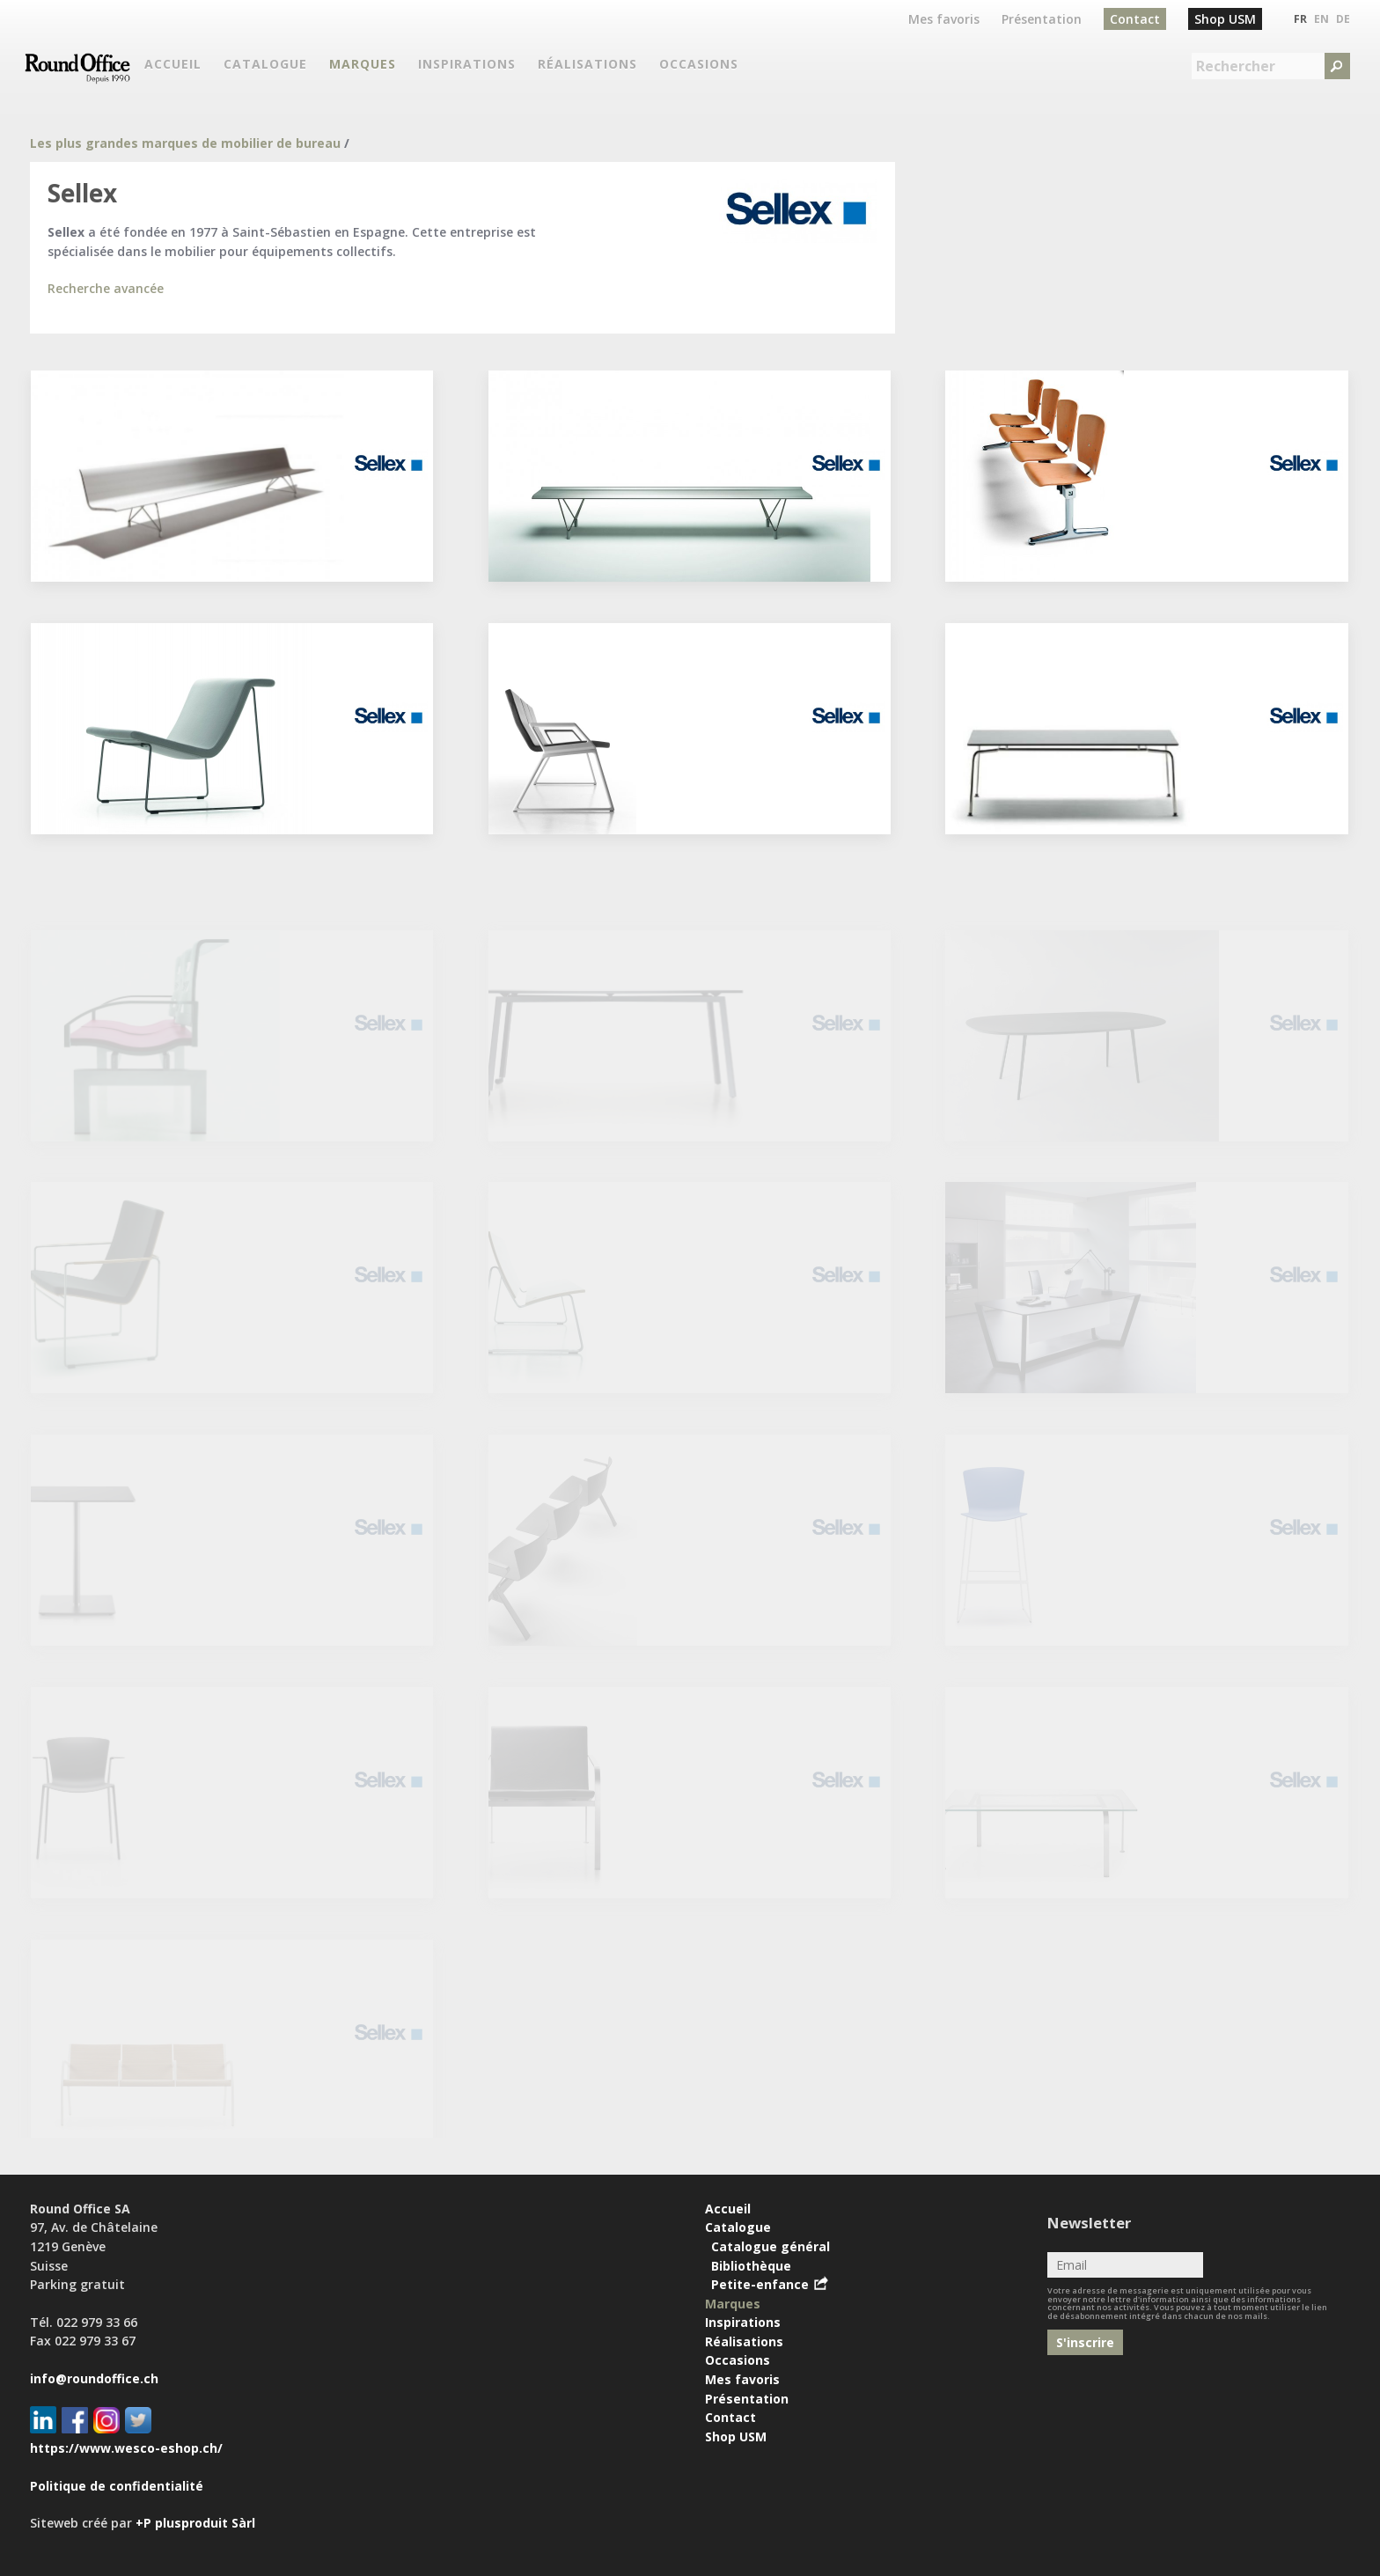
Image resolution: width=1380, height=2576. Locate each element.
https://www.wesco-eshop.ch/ (126, 2448)
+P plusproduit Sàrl (195, 2522)
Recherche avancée (106, 288)
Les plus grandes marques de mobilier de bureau (185, 143)
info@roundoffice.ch (94, 2378)
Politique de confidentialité (116, 2485)
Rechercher (1235, 66)
